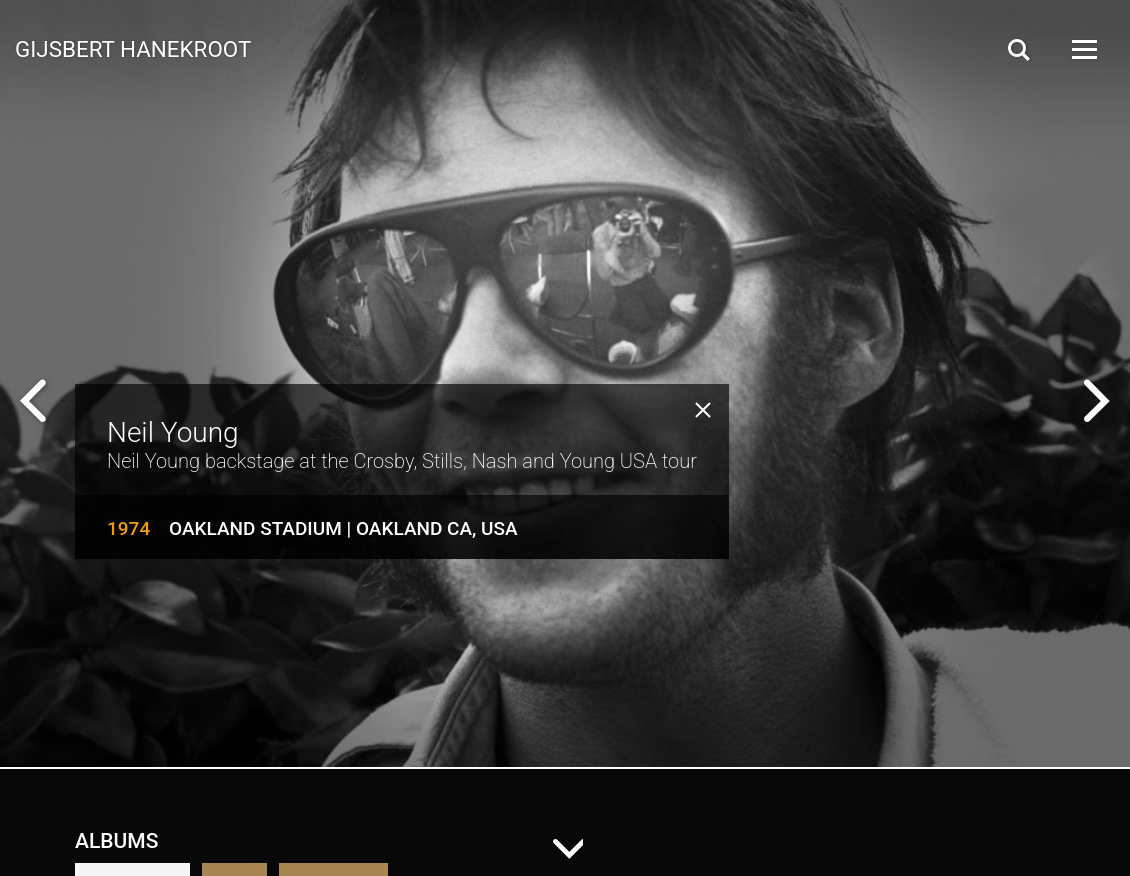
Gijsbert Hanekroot (133, 48)
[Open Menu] (1083, 49)
